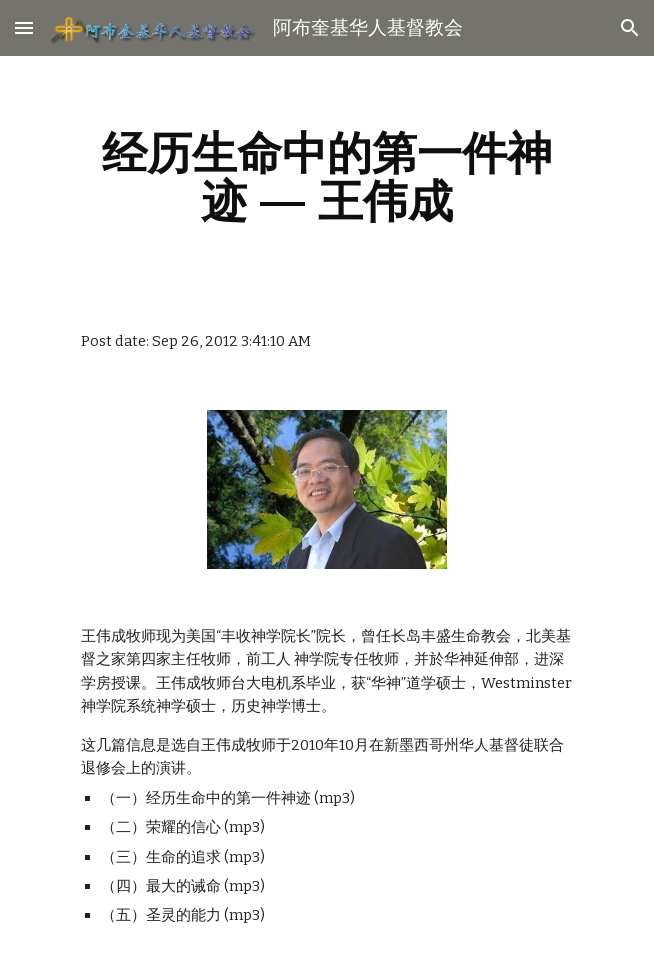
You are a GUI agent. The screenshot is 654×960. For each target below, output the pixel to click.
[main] (326, 177)
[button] (24, 27)
